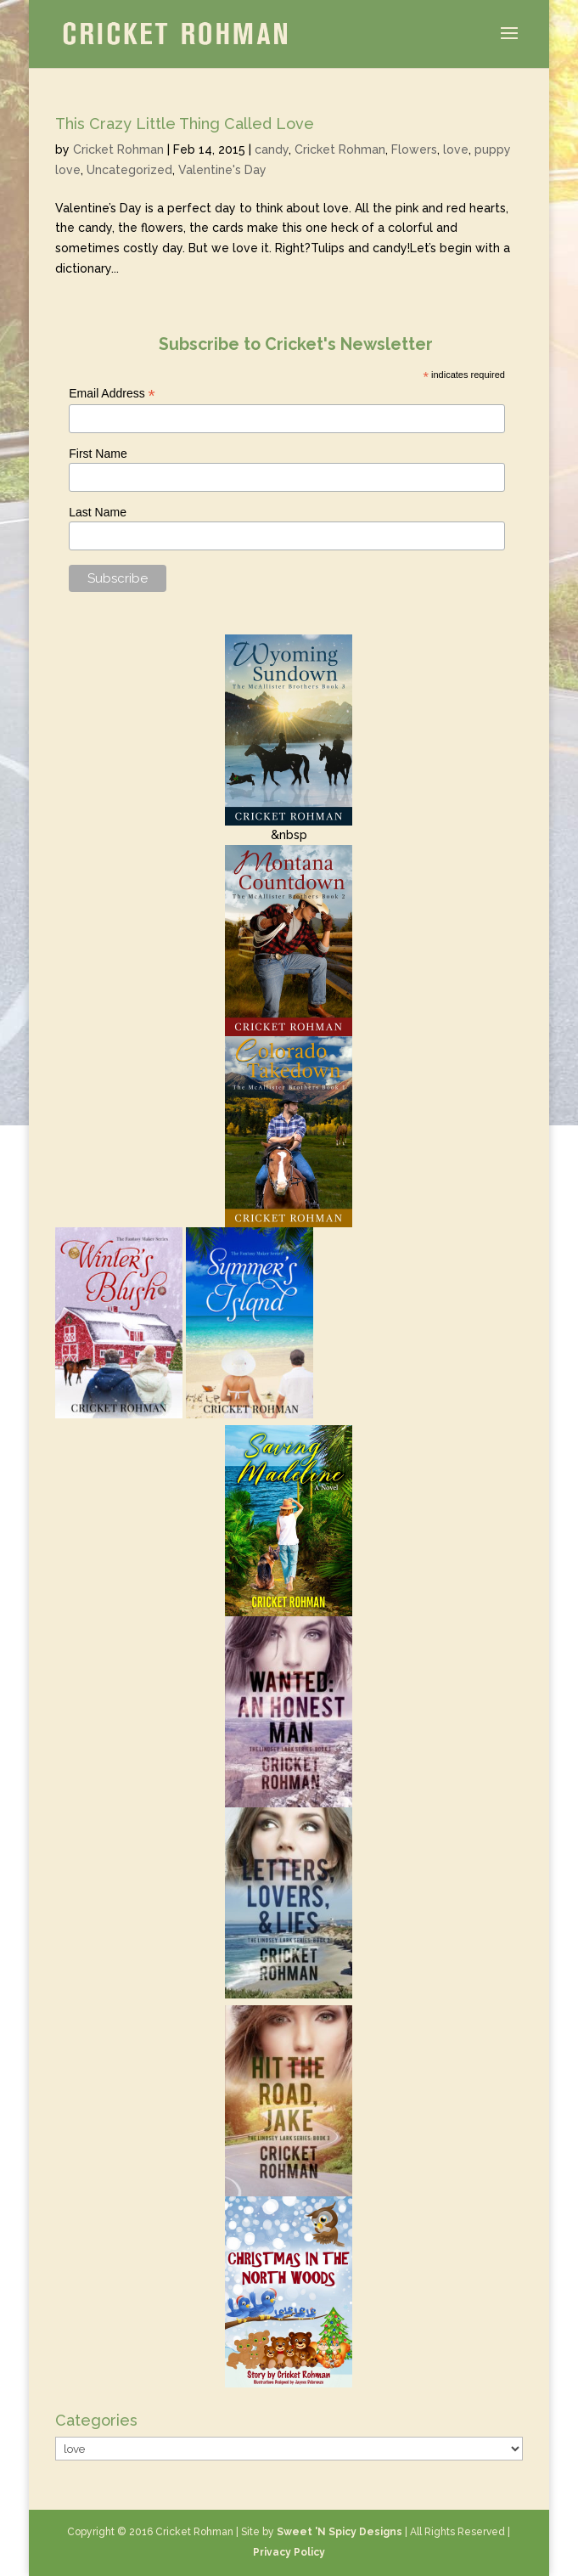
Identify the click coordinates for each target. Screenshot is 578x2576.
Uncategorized (129, 170)
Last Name (97, 512)
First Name (97, 453)
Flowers (414, 149)
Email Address (112, 394)
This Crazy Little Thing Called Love (184, 123)
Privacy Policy (289, 2552)
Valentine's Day (222, 170)
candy (272, 149)
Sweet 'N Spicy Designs (339, 2532)
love (456, 149)
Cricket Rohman (118, 149)
